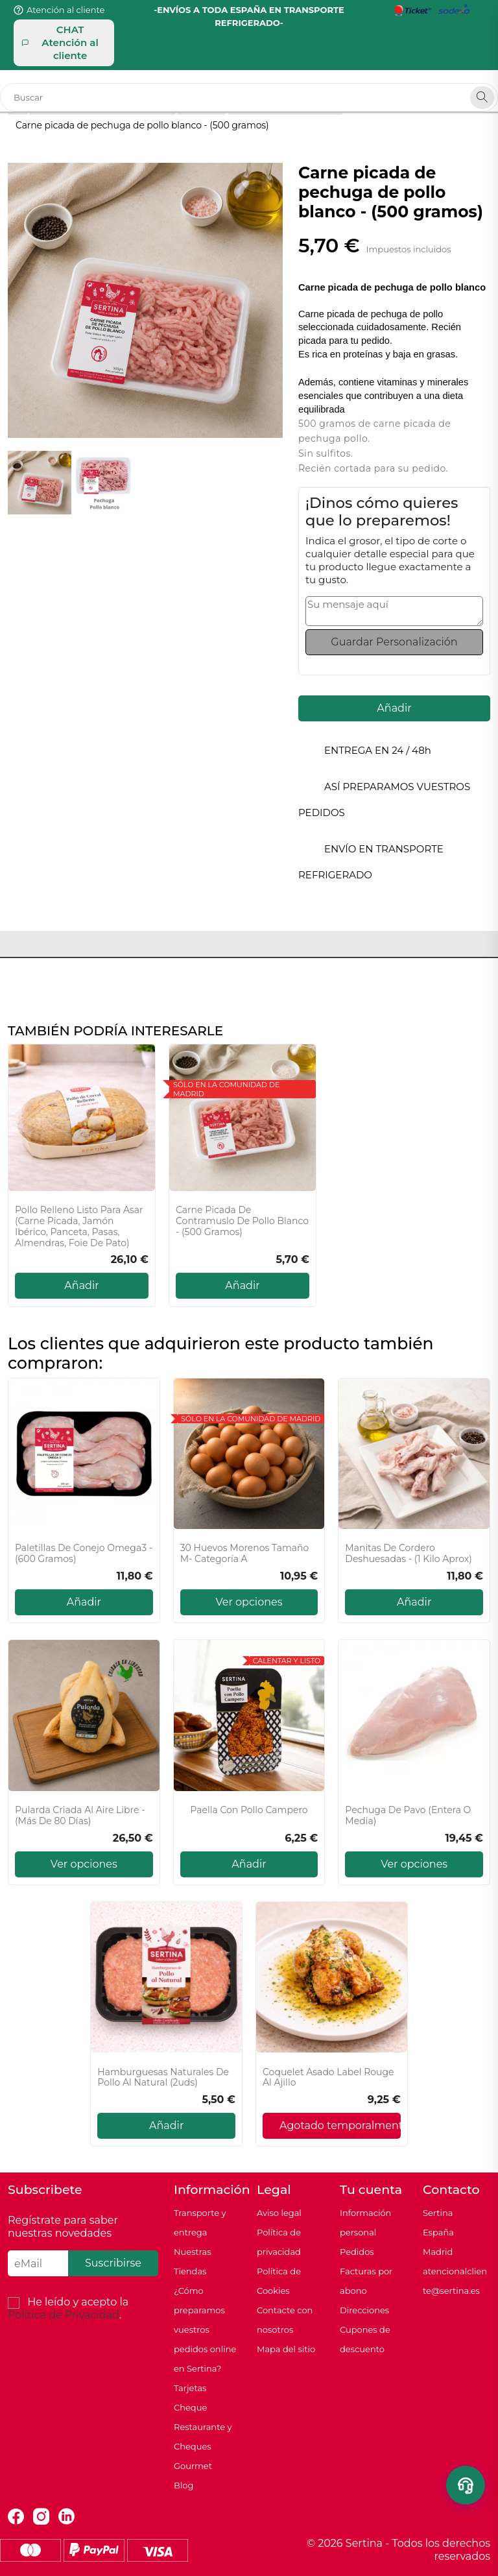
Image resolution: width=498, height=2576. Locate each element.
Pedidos (357, 2251)
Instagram (41, 2517)
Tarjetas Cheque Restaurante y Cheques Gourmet (203, 2427)
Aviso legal (279, 2213)
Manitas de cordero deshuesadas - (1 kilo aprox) (408, 1554)
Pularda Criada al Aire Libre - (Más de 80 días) (80, 1816)
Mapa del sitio (286, 2349)
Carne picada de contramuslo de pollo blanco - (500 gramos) (242, 1221)
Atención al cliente (65, 10)
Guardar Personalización (394, 642)
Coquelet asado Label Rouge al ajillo (328, 2078)
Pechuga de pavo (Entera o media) (408, 1816)
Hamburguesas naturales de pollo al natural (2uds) (163, 2078)
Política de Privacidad (63, 2315)
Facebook (16, 2517)
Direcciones (364, 2310)
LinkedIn (66, 2517)
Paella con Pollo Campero (248, 1810)
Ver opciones (249, 1602)
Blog (183, 2485)
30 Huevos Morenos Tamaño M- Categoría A (244, 1554)
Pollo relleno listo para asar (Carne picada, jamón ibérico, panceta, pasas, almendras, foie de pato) (79, 1226)
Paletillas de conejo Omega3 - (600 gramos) (83, 1554)
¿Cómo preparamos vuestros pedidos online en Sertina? (205, 2329)
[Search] (482, 97)
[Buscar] (249, 97)
